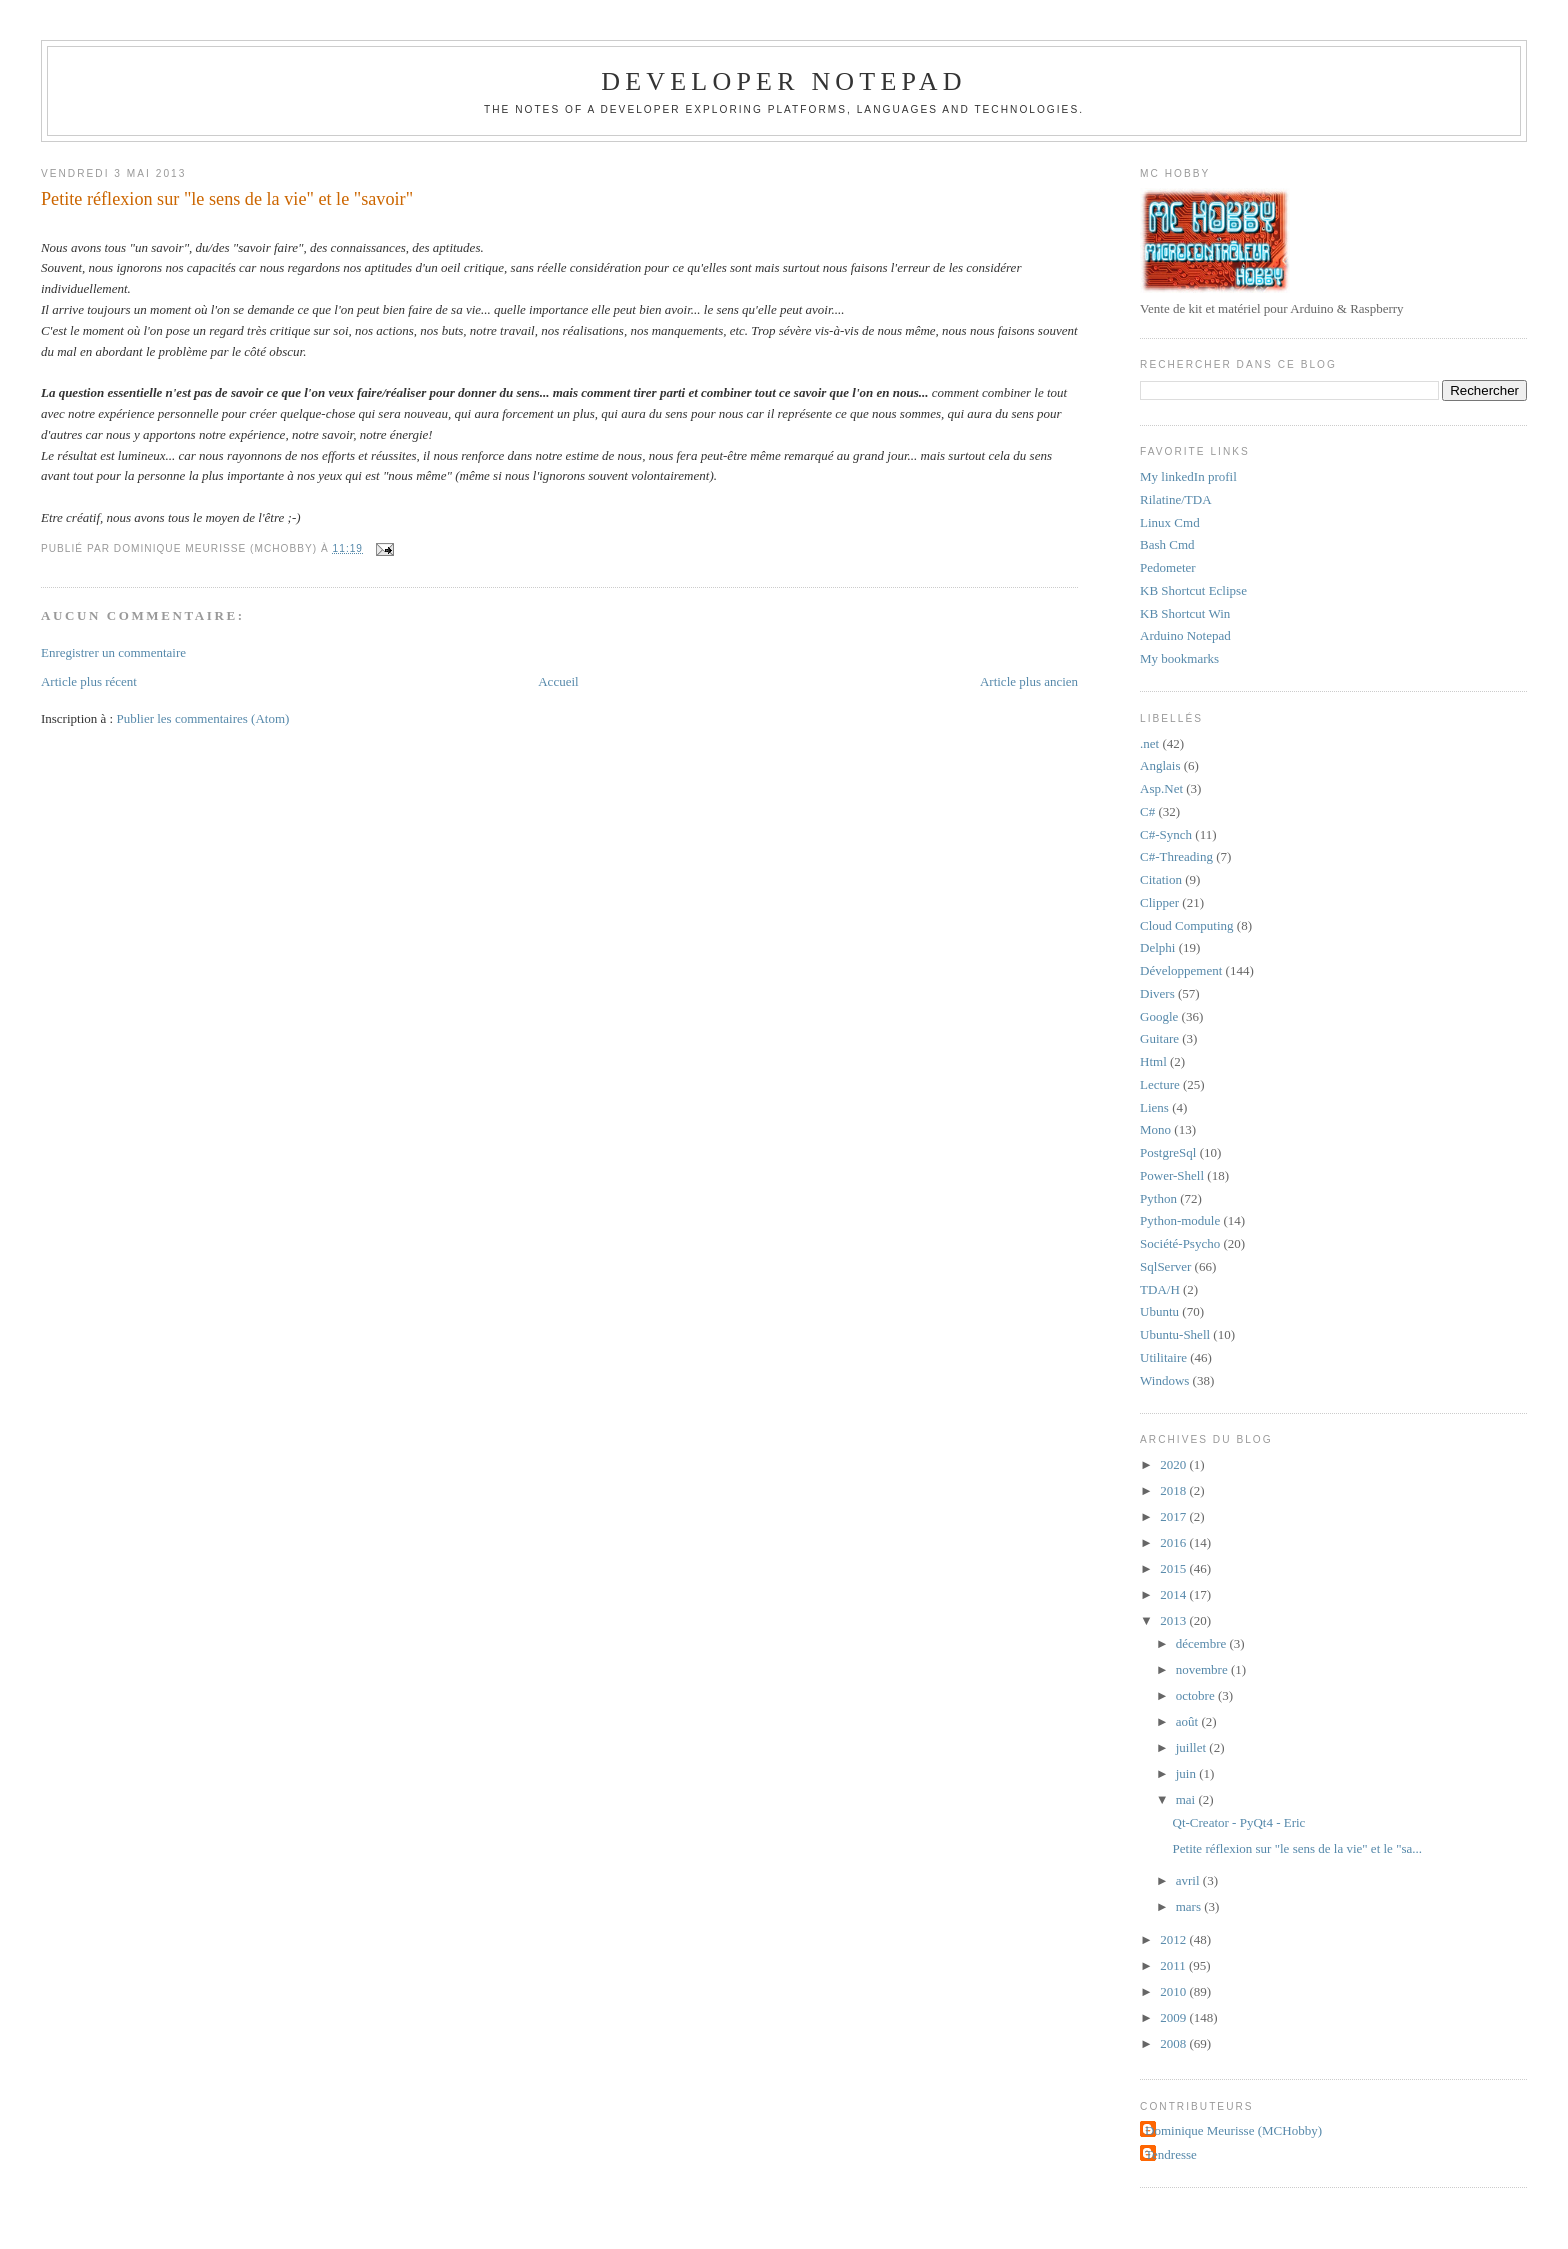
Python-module (1180, 1220)
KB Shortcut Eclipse (1193, 590)
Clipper (1159, 902)
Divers (1157, 993)
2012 (1174, 1939)
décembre (1203, 1643)
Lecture (1160, 1084)
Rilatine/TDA (1176, 499)
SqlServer (1165, 1266)
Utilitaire (1163, 1357)
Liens (1154, 1107)
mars (1190, 1906)
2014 (1174, 1594)
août (1189, 1721)
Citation (1161, 879)
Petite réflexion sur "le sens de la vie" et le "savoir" (227, 199)
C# (1147, 811)
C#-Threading (1176, 856)
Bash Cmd (1167, 544)
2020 (1174, 1464)
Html (1153, 1061)
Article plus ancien (1029, 681)
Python (1158, 1198)
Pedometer (1168, 567)
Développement (1181, 970)
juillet (1193, 1747)
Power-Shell (1172, 1175)
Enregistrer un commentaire (113, 652)
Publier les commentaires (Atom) (202, 718)
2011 (1174, 1965)
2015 (1174, 1568)
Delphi (1157, 947)
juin (1187, 1773)
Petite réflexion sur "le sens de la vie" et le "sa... (1297, 1848)
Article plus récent (89, 681)
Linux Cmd (1170, 522)
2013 (1174, 1620)
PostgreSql (1168, 1152)
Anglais (1160, 765)
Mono (1155, 1129)
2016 (1174, 1542)
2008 (1174, 2043)
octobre (1197, 1695)
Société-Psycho (1180, 1243)
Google (1159, 1016)
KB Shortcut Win (1185, 613)
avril (1189, 1880)
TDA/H (1160, 1289)
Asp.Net (1161, 788)
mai (1187, 1799)
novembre (1203, 1669)
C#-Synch (1166, 834)
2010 (1174, 1991)
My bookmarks (1179, 658)
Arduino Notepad (1185, 635)
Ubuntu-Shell (1175, 1334)
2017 (1174, 1516)
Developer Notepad (784, 81)
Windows (1164, 1380)
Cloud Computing (1187, 925)
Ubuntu (1159, 1311)
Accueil (558, 681)
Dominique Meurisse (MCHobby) (1233, 2130)
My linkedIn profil (1188, 476)
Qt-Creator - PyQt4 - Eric (1239, 1822)
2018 (1174, 1490)
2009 (1174, 2017)
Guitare (1159, 1038)
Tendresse (1171, 2154)
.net (1149, 743)
